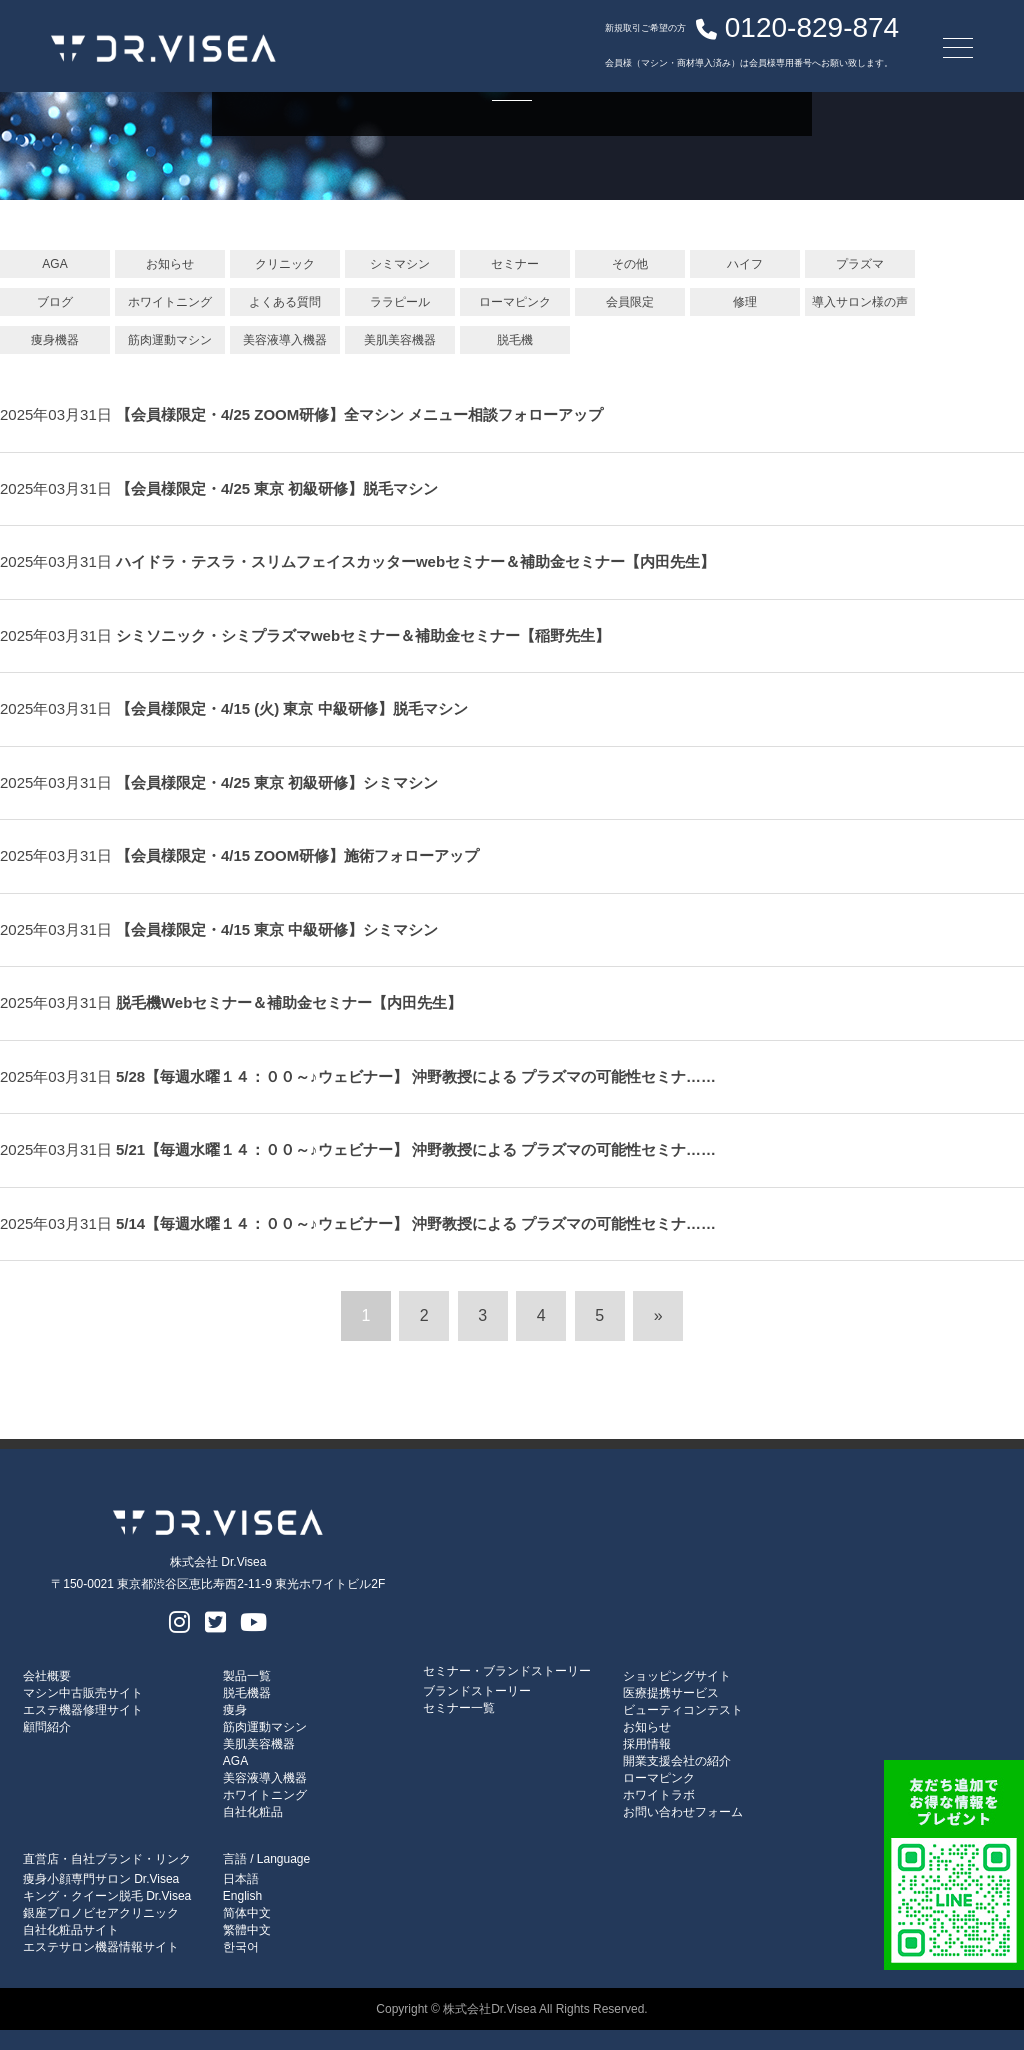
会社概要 (47, 1676)
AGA (54, 264)
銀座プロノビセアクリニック (101, 1913)
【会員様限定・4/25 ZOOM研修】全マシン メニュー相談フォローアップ (367, 414)
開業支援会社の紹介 (677, 1761)
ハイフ (745, 264)
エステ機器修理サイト (83, 1710)
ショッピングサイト (677, 1676)
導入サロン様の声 (860, 302)
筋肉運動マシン (170, 340)
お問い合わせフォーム (683, 1812)
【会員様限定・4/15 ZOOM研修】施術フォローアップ (297, 855)
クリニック (285, 264)
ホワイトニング (170, 302)
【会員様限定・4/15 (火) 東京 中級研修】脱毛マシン (292, 708)
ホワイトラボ (659, 1795)
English (242, 1896)
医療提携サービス (671, 1693)
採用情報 (647, 1744)
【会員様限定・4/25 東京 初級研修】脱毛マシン (277, 488)
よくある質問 (285, 302)
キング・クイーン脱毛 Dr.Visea (107, 1896)
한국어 (241, 1947)
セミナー (515, 264)
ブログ (55, 302)
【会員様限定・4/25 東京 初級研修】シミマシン (277, 782)
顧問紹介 (47, 1727)
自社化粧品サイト (71, 1930)
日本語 (241, 1879)
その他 (630, 264)
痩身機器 (55, 340)
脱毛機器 (247, 1693)
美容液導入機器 (285, 340)
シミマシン (400, 264)
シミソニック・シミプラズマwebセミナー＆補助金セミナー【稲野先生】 (363, 635)
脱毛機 (515, 340)
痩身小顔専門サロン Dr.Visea (101, 1879)
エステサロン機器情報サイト (101, 1947)
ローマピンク (515, 302)
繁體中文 (247, 1930)
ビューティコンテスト (683, 1710)
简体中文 (247, 1913)
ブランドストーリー (477, 1691)
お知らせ (170, 264)
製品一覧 (247, 1676)
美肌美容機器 (400, 340)
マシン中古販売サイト (83, 1693)
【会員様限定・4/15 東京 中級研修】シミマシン (277, 929)
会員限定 (630, 302)
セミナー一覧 (459, 1708)
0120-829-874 (706, 35)
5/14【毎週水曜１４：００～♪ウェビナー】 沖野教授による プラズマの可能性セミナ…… (416, 1223)
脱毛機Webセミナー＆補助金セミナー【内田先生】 (289, 1002)
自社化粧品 (253, 1812)
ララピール (400, 302)
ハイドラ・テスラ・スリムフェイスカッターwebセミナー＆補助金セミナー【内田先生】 (415, 561)
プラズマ (860, 264)
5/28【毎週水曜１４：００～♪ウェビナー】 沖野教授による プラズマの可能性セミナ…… (416, 1076)
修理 (745, 302)
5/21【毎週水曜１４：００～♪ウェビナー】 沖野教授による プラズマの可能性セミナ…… (416, 1149)
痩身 (235, 1710)
